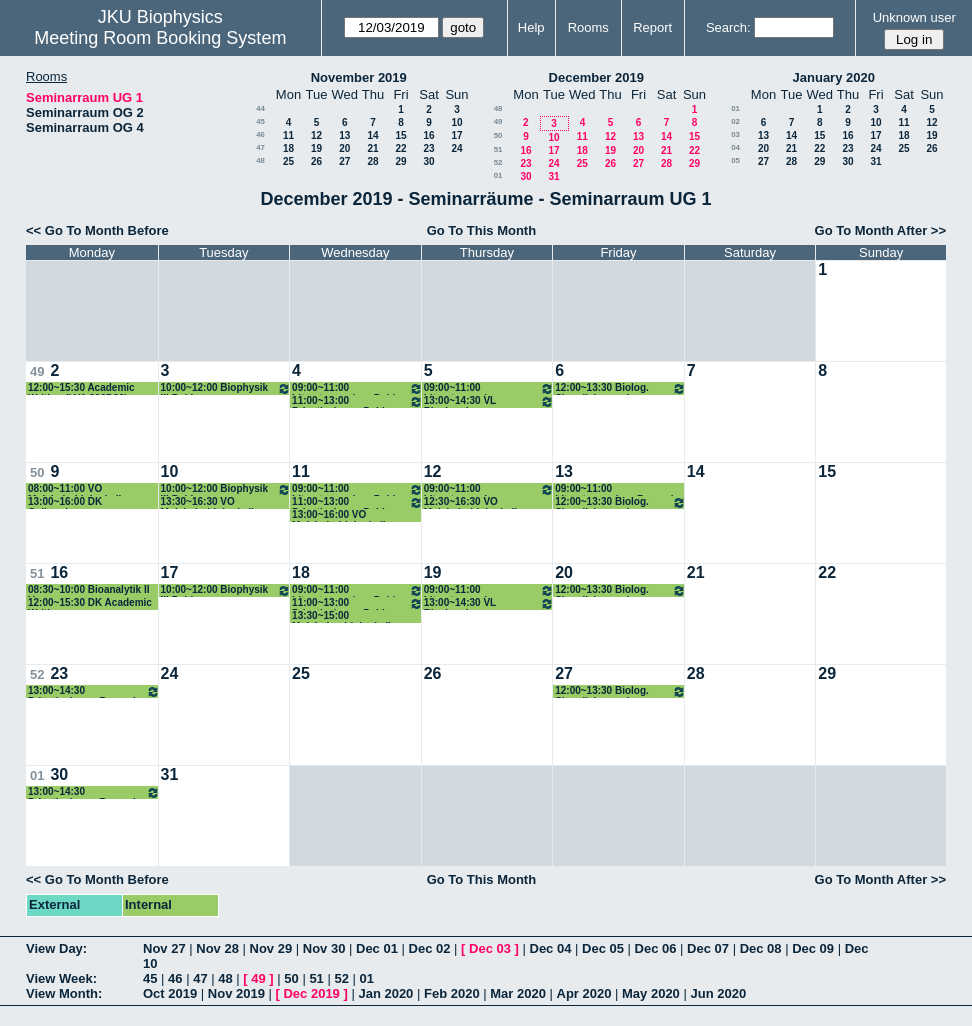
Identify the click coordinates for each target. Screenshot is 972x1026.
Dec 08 (761, 948)
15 (400, 135)
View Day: (56, 948)
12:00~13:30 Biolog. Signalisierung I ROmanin (620, 388)
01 (498, 175)
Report (652, 27)
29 (400, 161)
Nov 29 (271, 948)
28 (372, 161)
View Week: (61, 978)
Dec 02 (430, 948)
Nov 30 (324, 948)
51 (498, 149)
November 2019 (359, 77)
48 (260, 160)
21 (372, 148)
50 (498, 135)
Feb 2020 (452, 993)
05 (735, 160)
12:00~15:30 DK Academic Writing (90, 603)
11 (288, 135)
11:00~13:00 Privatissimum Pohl (357, 401)
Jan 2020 (385, 993)
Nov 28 (217, 948)
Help (531, 27)
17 (456, 135)
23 (428, 148)
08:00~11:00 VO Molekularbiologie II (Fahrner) (74, 489)
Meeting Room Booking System (160, 38)
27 (344, 161)
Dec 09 (813, 948)
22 (400, 148)
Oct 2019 (170, 993)
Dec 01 (377, 948)
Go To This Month (482, 230)
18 (288, 148)
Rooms (588, 27)
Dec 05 (603, 948)
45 (260, 121)
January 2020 (834, 77)
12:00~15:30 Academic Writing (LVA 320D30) (81, 388)
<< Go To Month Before (97, 230)
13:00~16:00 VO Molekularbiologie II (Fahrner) (338, 515)
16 (428, 135)
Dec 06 (656, 948)
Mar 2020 (518, 993)
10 (456, 122)
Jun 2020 (718, 993)
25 (288, 161)
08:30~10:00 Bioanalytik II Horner (88, 590)
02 (735, 121)
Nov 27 (164, 948)
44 (260, 108)
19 (316, 148)
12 (316, 135)
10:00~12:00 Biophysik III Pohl (226, 388)
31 (553, 176)
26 (316, 161)
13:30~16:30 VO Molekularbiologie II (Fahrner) (207, 502)
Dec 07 (708, 948)
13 (344, 135)
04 (735, 147)
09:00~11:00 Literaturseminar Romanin (489, 388)
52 (498, 162)
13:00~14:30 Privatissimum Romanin (94, 691)
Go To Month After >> (880, 230)
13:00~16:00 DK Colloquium (65, 502)
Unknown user (914, 17)
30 (428, 161)
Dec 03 (490, 948)
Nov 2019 (236, 993)
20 (344, 148)
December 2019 (596, 77)
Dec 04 (551, 948)
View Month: (64, 993)
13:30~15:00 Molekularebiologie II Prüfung (341, 616)
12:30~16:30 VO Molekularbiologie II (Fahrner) (470, 502)
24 (456, 148)
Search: (728, 27)
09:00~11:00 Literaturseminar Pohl (357, 388)
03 (735, 134)
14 (372, 135)
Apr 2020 (584, 993)
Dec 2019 (311, 993)
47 (260, 147)
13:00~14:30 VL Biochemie (489, 401)
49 (498, 121)
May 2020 (651, 993)
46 (260, 134)
